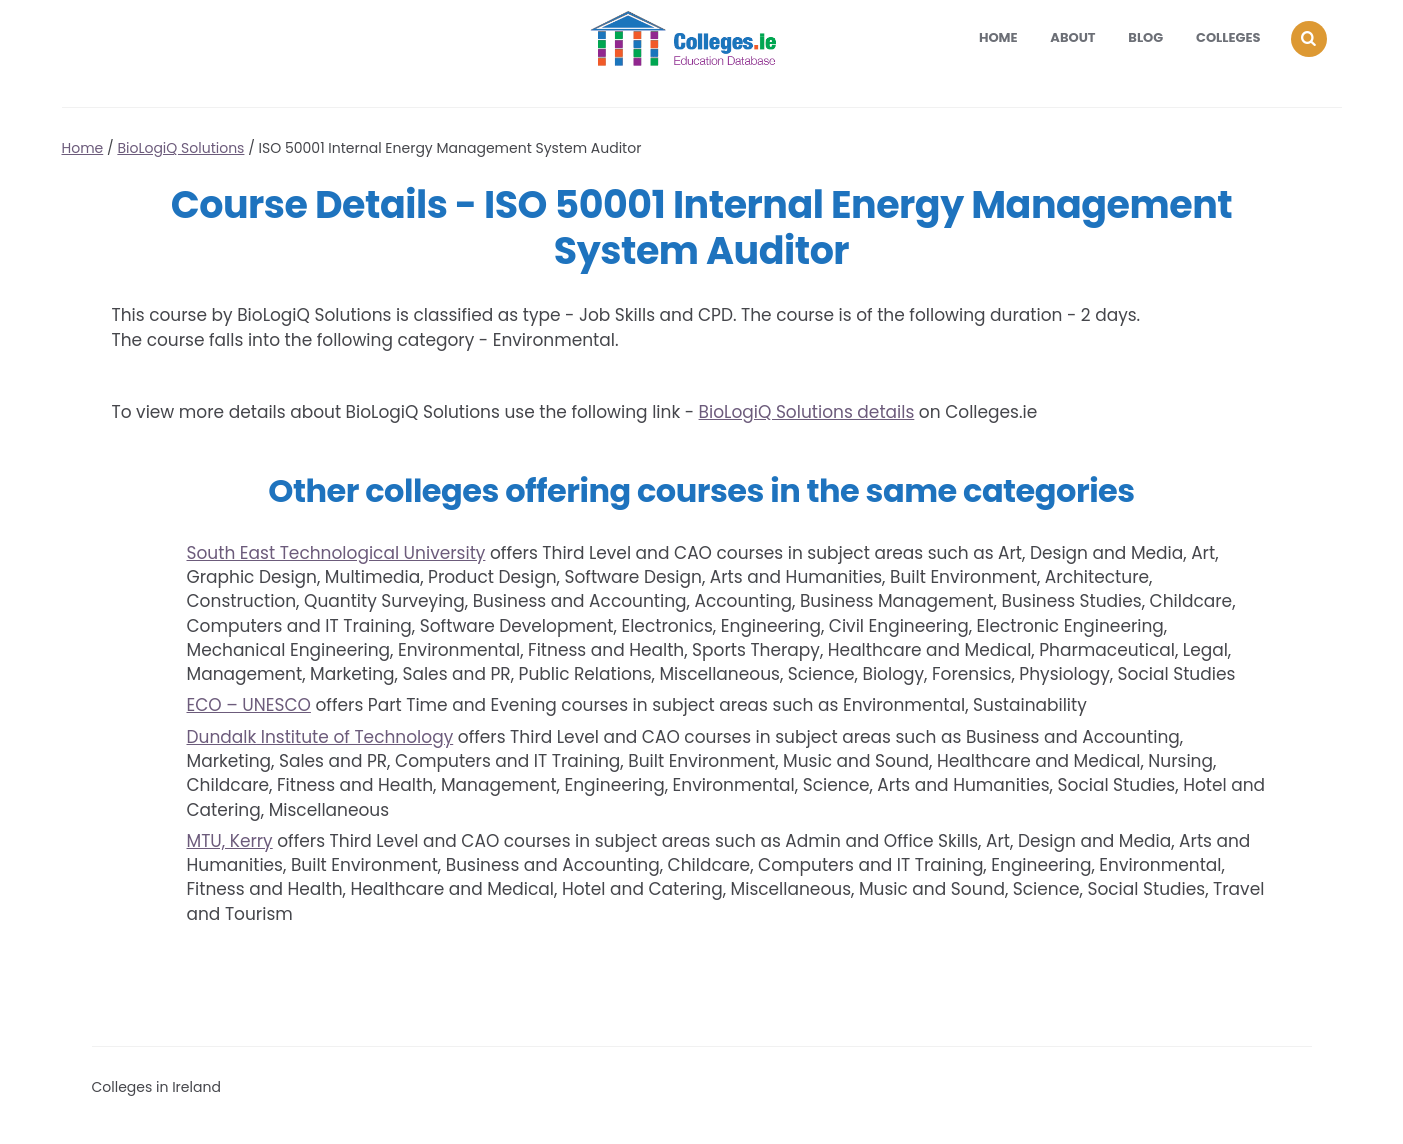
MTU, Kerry (230, 841)
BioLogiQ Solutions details (807, 412)
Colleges (1228, 37)
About (1072, 37)
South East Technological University (336, 553)
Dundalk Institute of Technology (320, 737)
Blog (1145, 37)
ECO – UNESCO (249, 705)
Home (998, 37)
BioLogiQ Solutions (180, 148)
